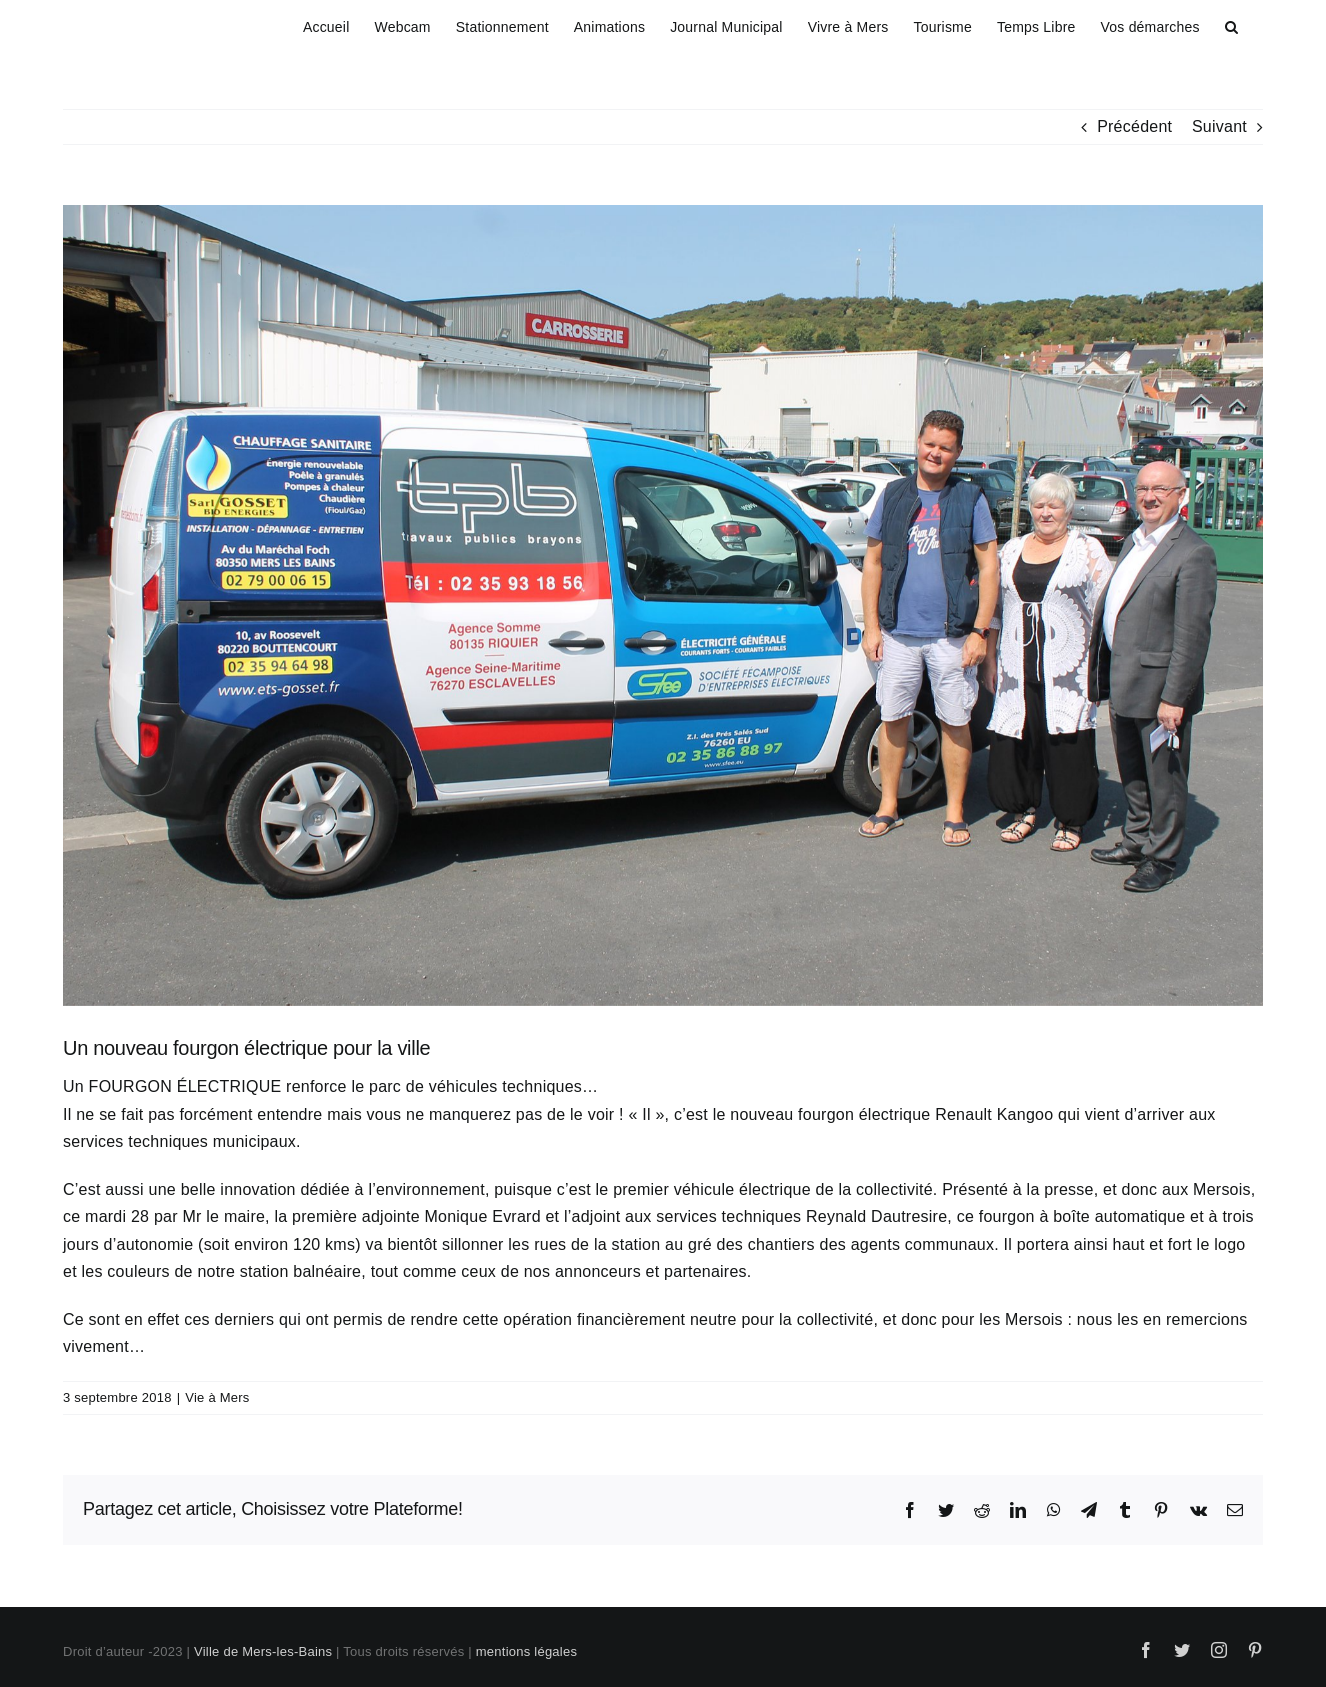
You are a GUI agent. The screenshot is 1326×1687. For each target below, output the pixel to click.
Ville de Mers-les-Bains (263, 1651)
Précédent (1134, 126)
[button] (1231, 24)
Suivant (1219, 126)
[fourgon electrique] (663, 605)
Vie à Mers (217, 1397)
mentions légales (526, 1651)
